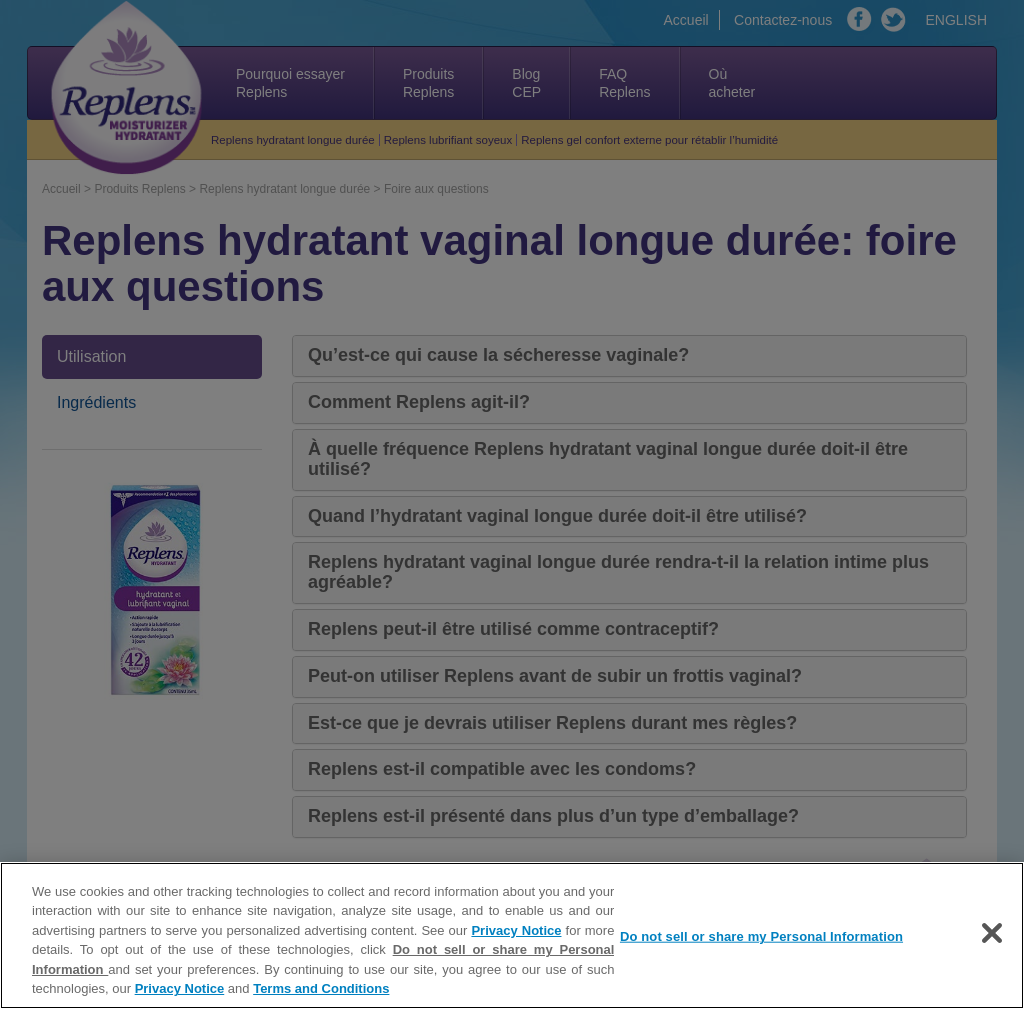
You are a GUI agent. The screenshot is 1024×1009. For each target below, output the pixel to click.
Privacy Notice (516, 930)
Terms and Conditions (321, 988)
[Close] (992, 933)
